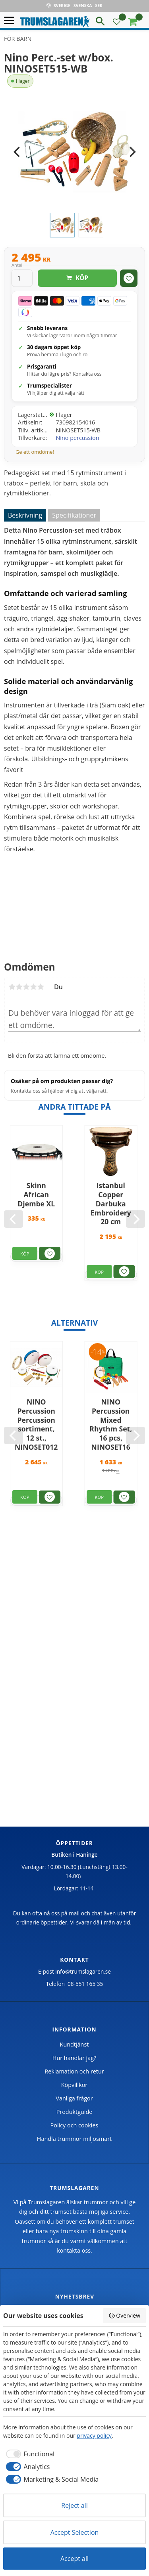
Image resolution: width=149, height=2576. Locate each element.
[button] (11, 21)
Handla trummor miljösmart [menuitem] (74, 2138)
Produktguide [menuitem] (74, 2111)
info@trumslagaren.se (83, 1971)
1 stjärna (11, 986)
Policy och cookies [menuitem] (74, 2125)
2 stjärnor (19, 986)
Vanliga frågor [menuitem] (74, 2098)
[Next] (131, 152)
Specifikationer (74, 515)
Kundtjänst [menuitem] (74, 2044)
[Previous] (17, 152)
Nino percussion (77, 437)
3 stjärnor (26, 986)
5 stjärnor (40, 986)
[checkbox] (28, 2454)
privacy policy (94, 2435)
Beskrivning (25, 515)
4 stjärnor (33, 986)
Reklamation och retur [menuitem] (74, 2071)
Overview (124, 2315)
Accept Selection (74, 2532)
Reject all (74, 2505)
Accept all (74, 2558)
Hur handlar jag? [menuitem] (74, 2058)
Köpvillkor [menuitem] (74, 2085)
